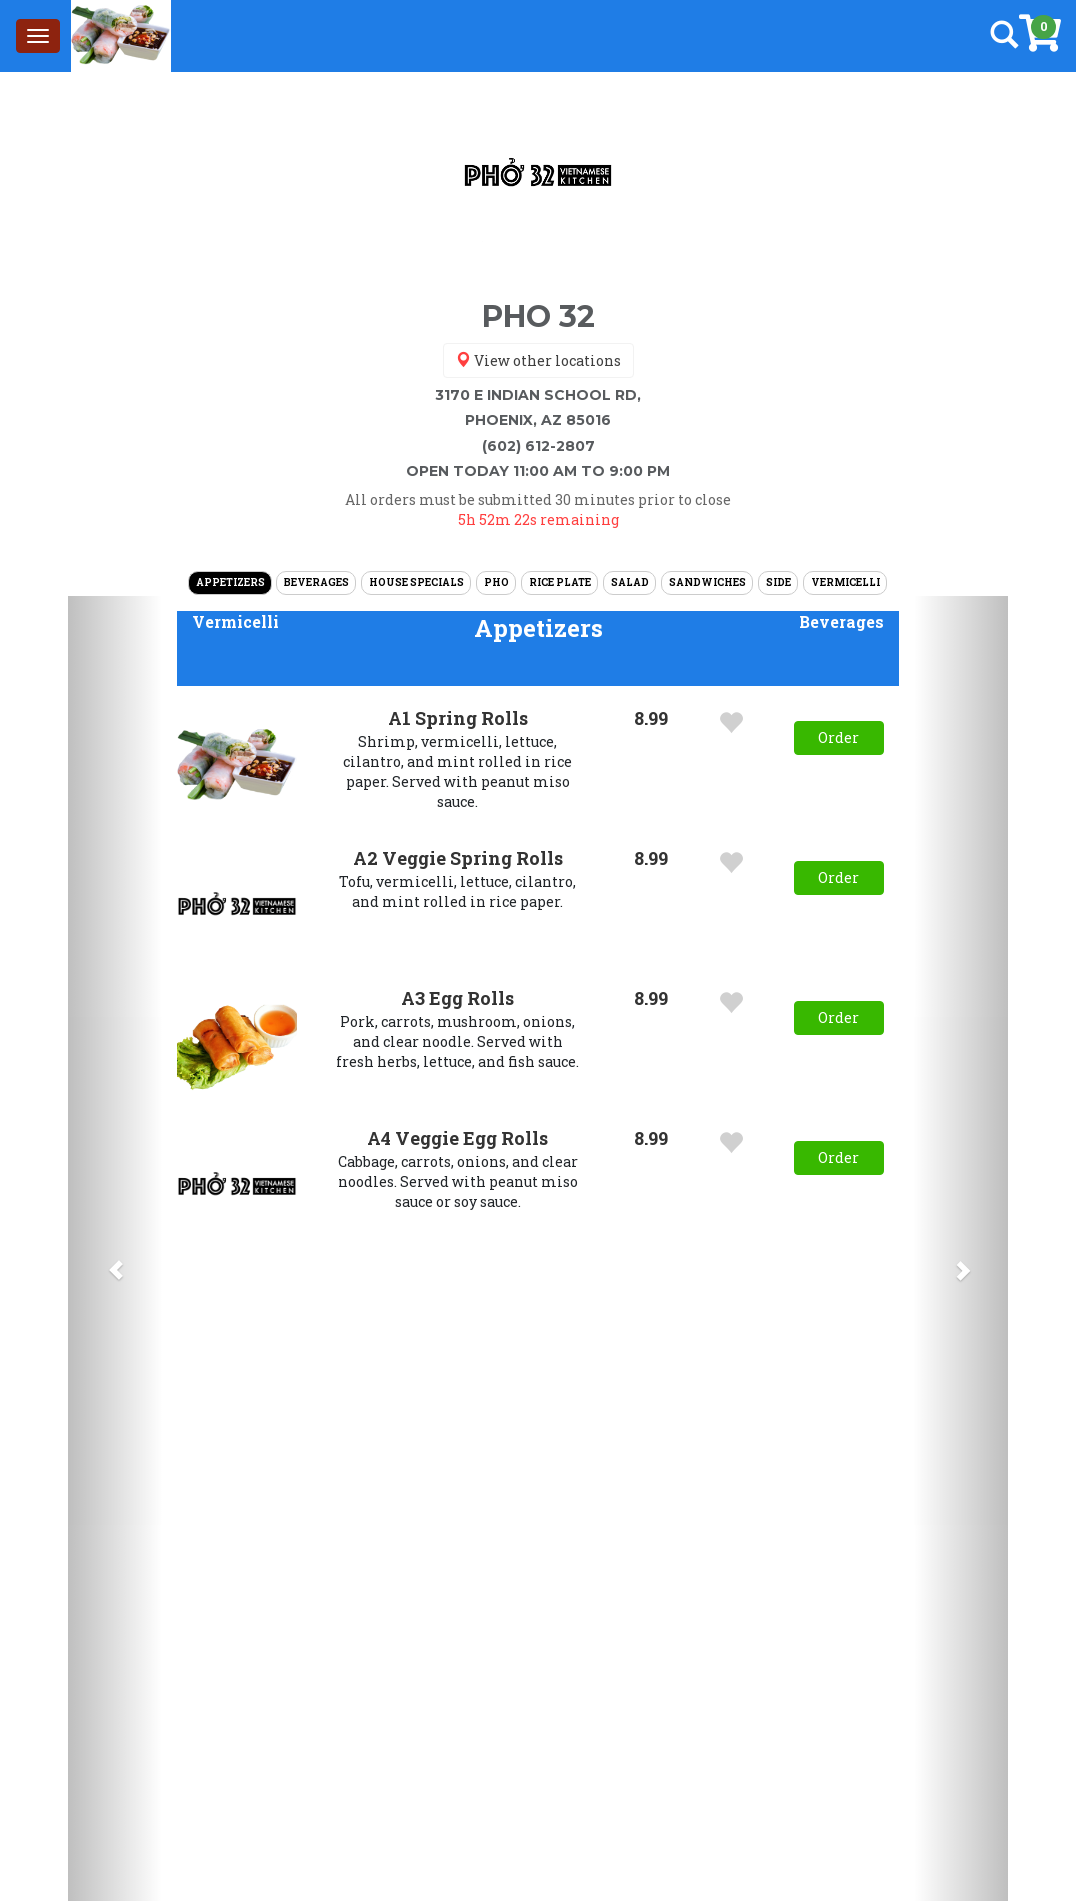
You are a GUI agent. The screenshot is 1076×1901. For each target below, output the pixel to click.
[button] (235, 622)
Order (838, 737)
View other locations (538, 360)
